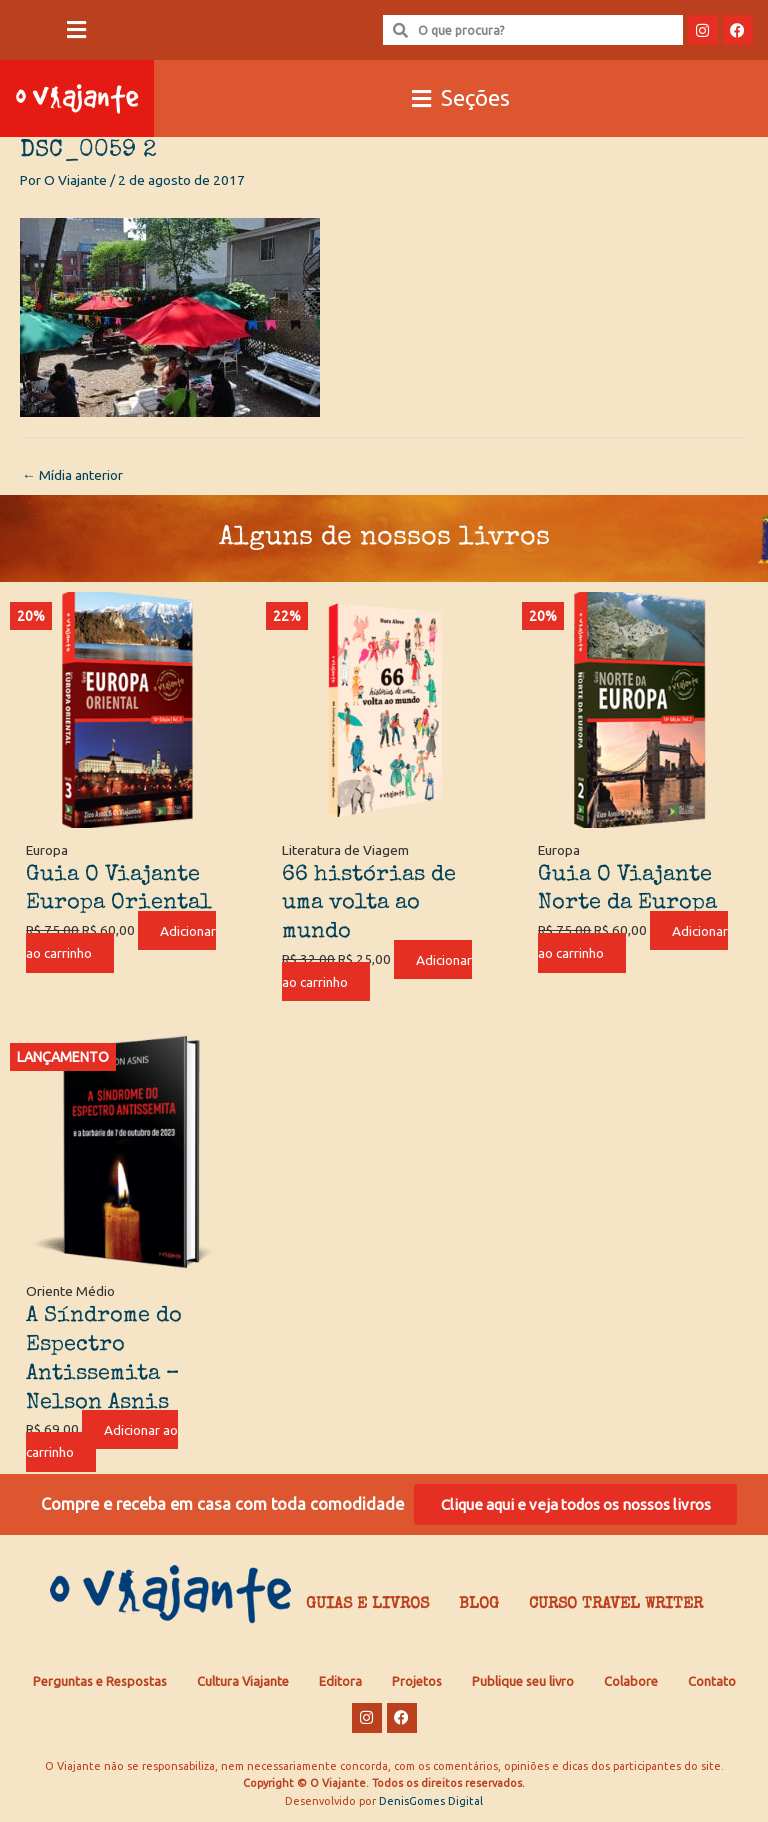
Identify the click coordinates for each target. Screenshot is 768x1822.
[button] (77, 30)
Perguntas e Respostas (100, 1683)
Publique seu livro (523, 1683)
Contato (712, 1683)
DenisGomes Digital (431, 1802)
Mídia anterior (72, 475)
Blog (479, 1607)
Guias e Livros (367, 1607)
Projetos (417, 1683)
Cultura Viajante (243, 1683)
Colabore (631, 1683)
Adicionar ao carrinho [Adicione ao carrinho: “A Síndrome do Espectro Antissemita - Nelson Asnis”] (105, 1440)
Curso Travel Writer (616, 1607)
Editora (340, 1683)
